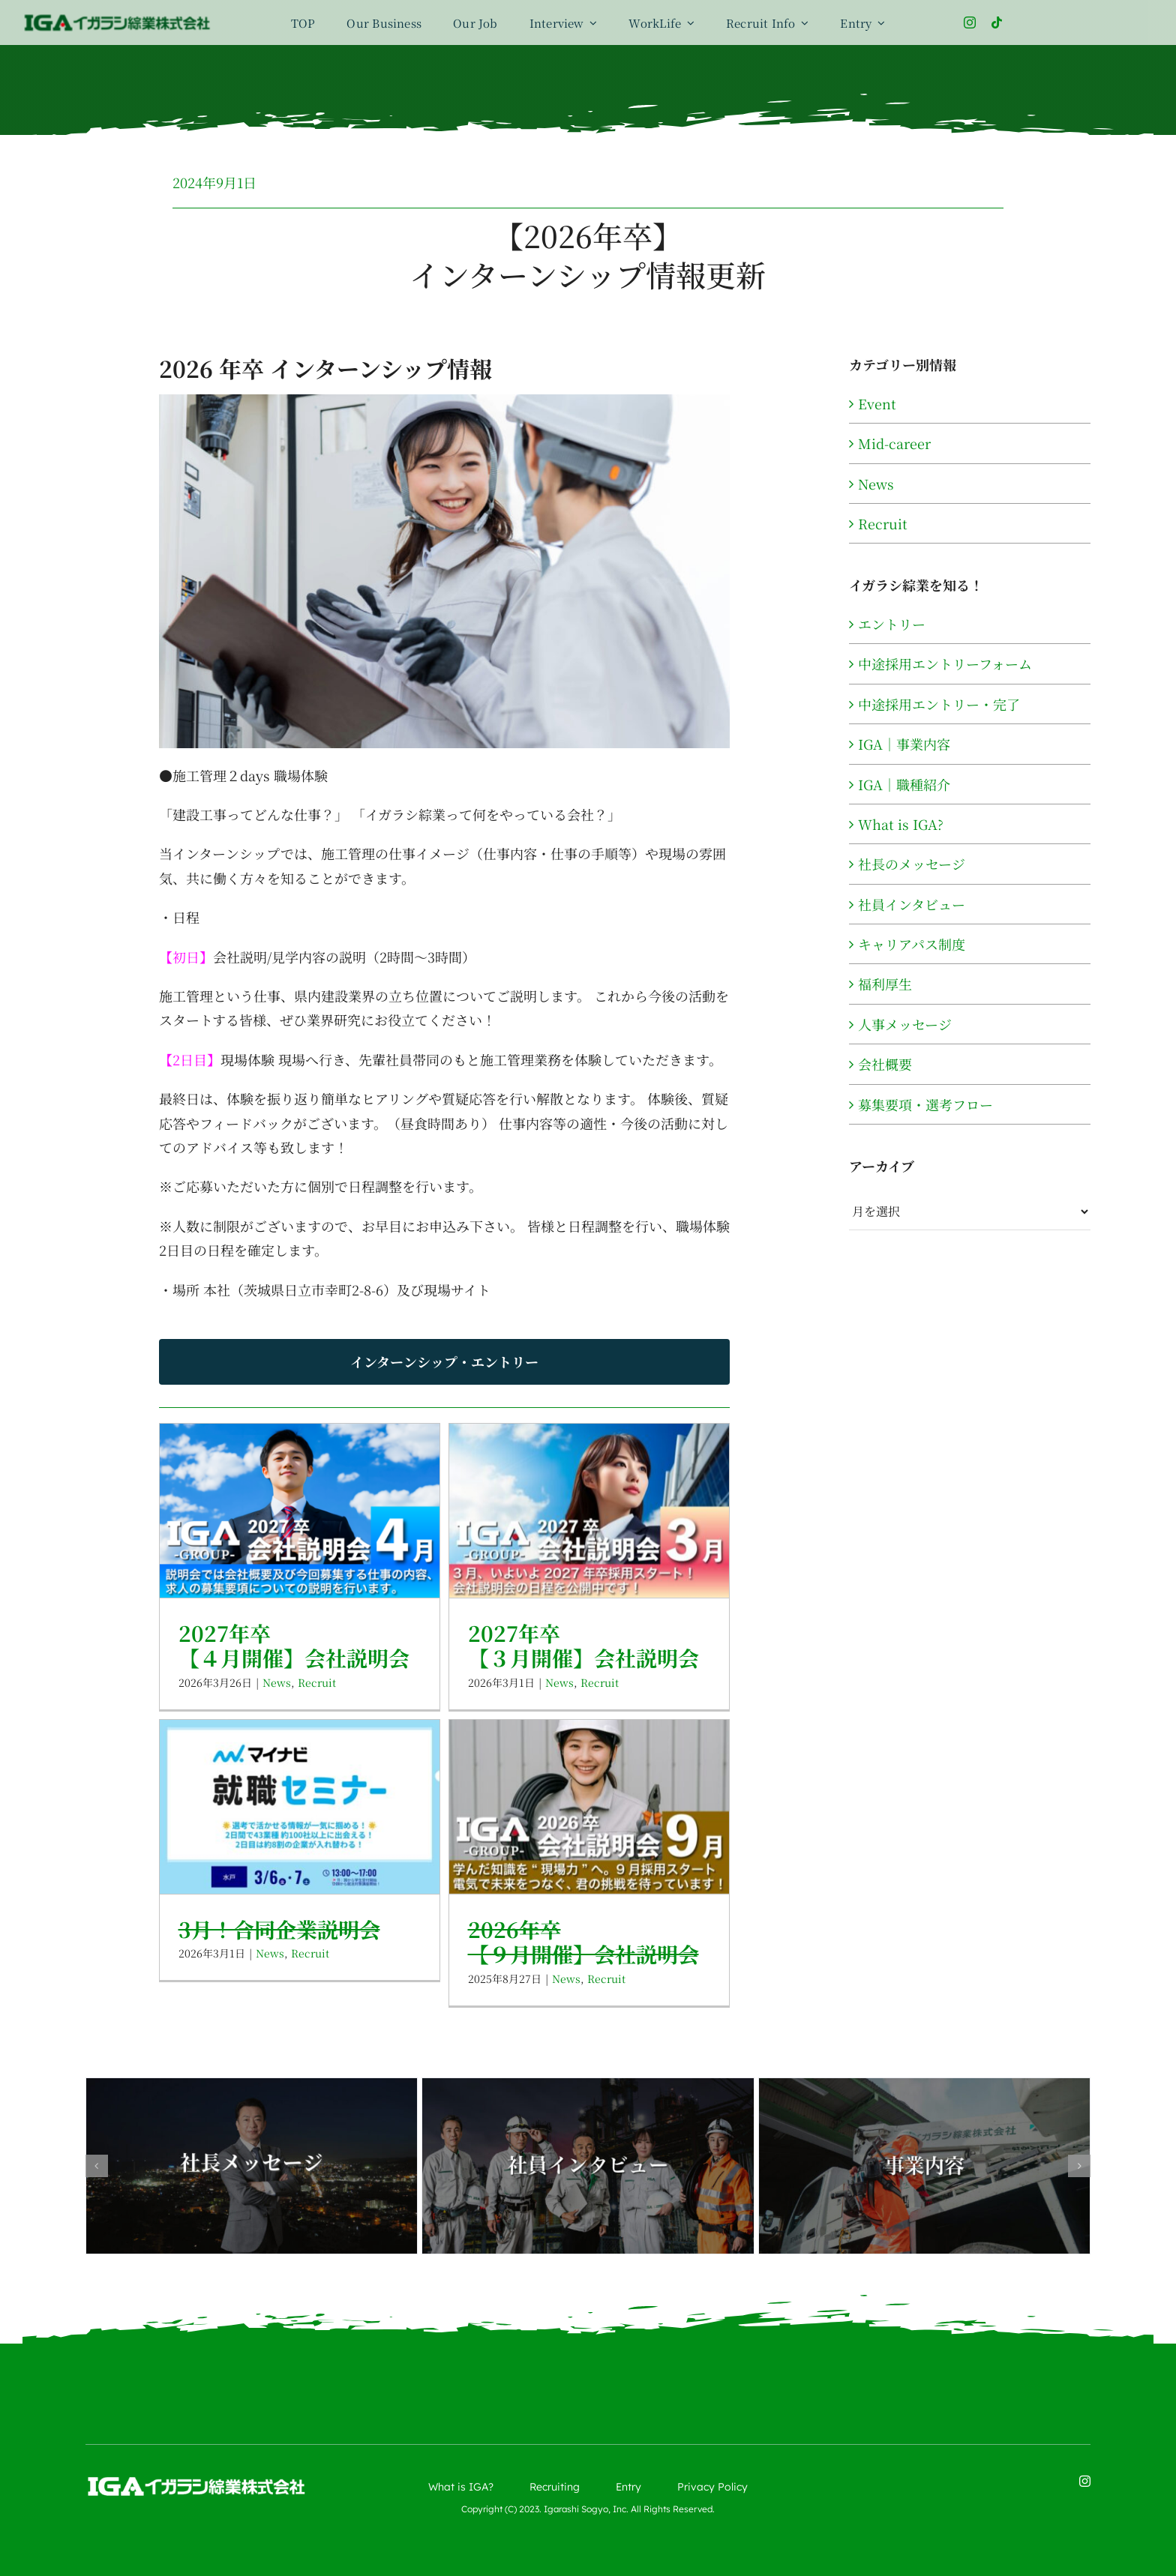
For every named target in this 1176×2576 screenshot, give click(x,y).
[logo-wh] (196, 2481)
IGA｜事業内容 (904, 743)
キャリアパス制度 (911, 944)
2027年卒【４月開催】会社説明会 (294, 1645)
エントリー (892, 624)
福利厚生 (885, 983)
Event (877, 403)
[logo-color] (117, 19)
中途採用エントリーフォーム (945, 663)
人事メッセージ (905, 1024)
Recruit (317, 1682)
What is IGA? (901, 824)
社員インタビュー (911, 904)
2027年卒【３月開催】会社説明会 (583, 1645)
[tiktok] (997, 22)
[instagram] (970, 22)
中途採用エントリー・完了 (939, 704)
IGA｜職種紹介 (904, 784)
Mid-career (894, 443)
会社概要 (885, 1064)
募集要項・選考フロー (925, 1104)
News (276, 1682)
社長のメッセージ (911, 863)
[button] (97, 2166)
